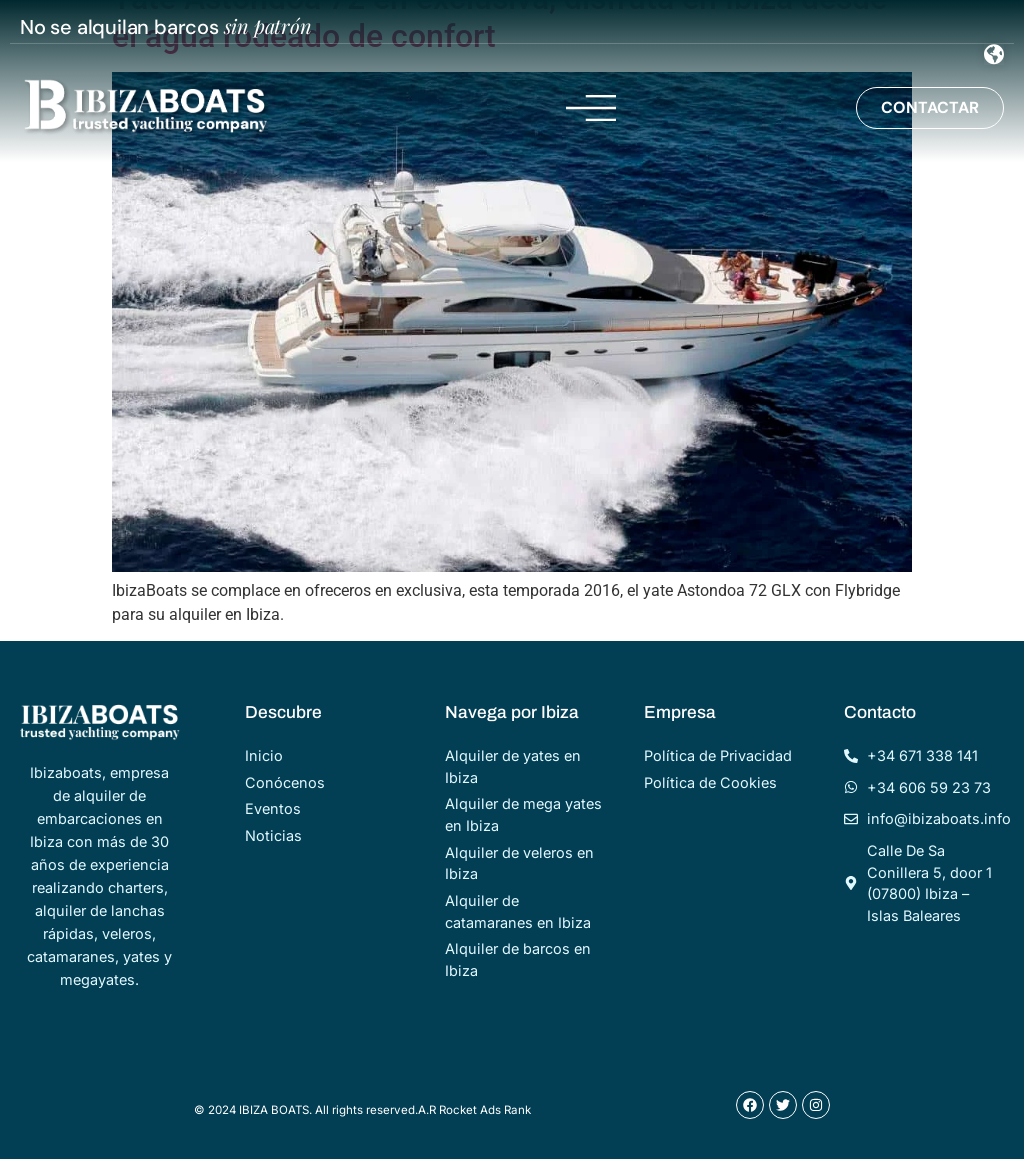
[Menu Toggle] (994, 54)
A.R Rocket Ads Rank (474, 1110)
